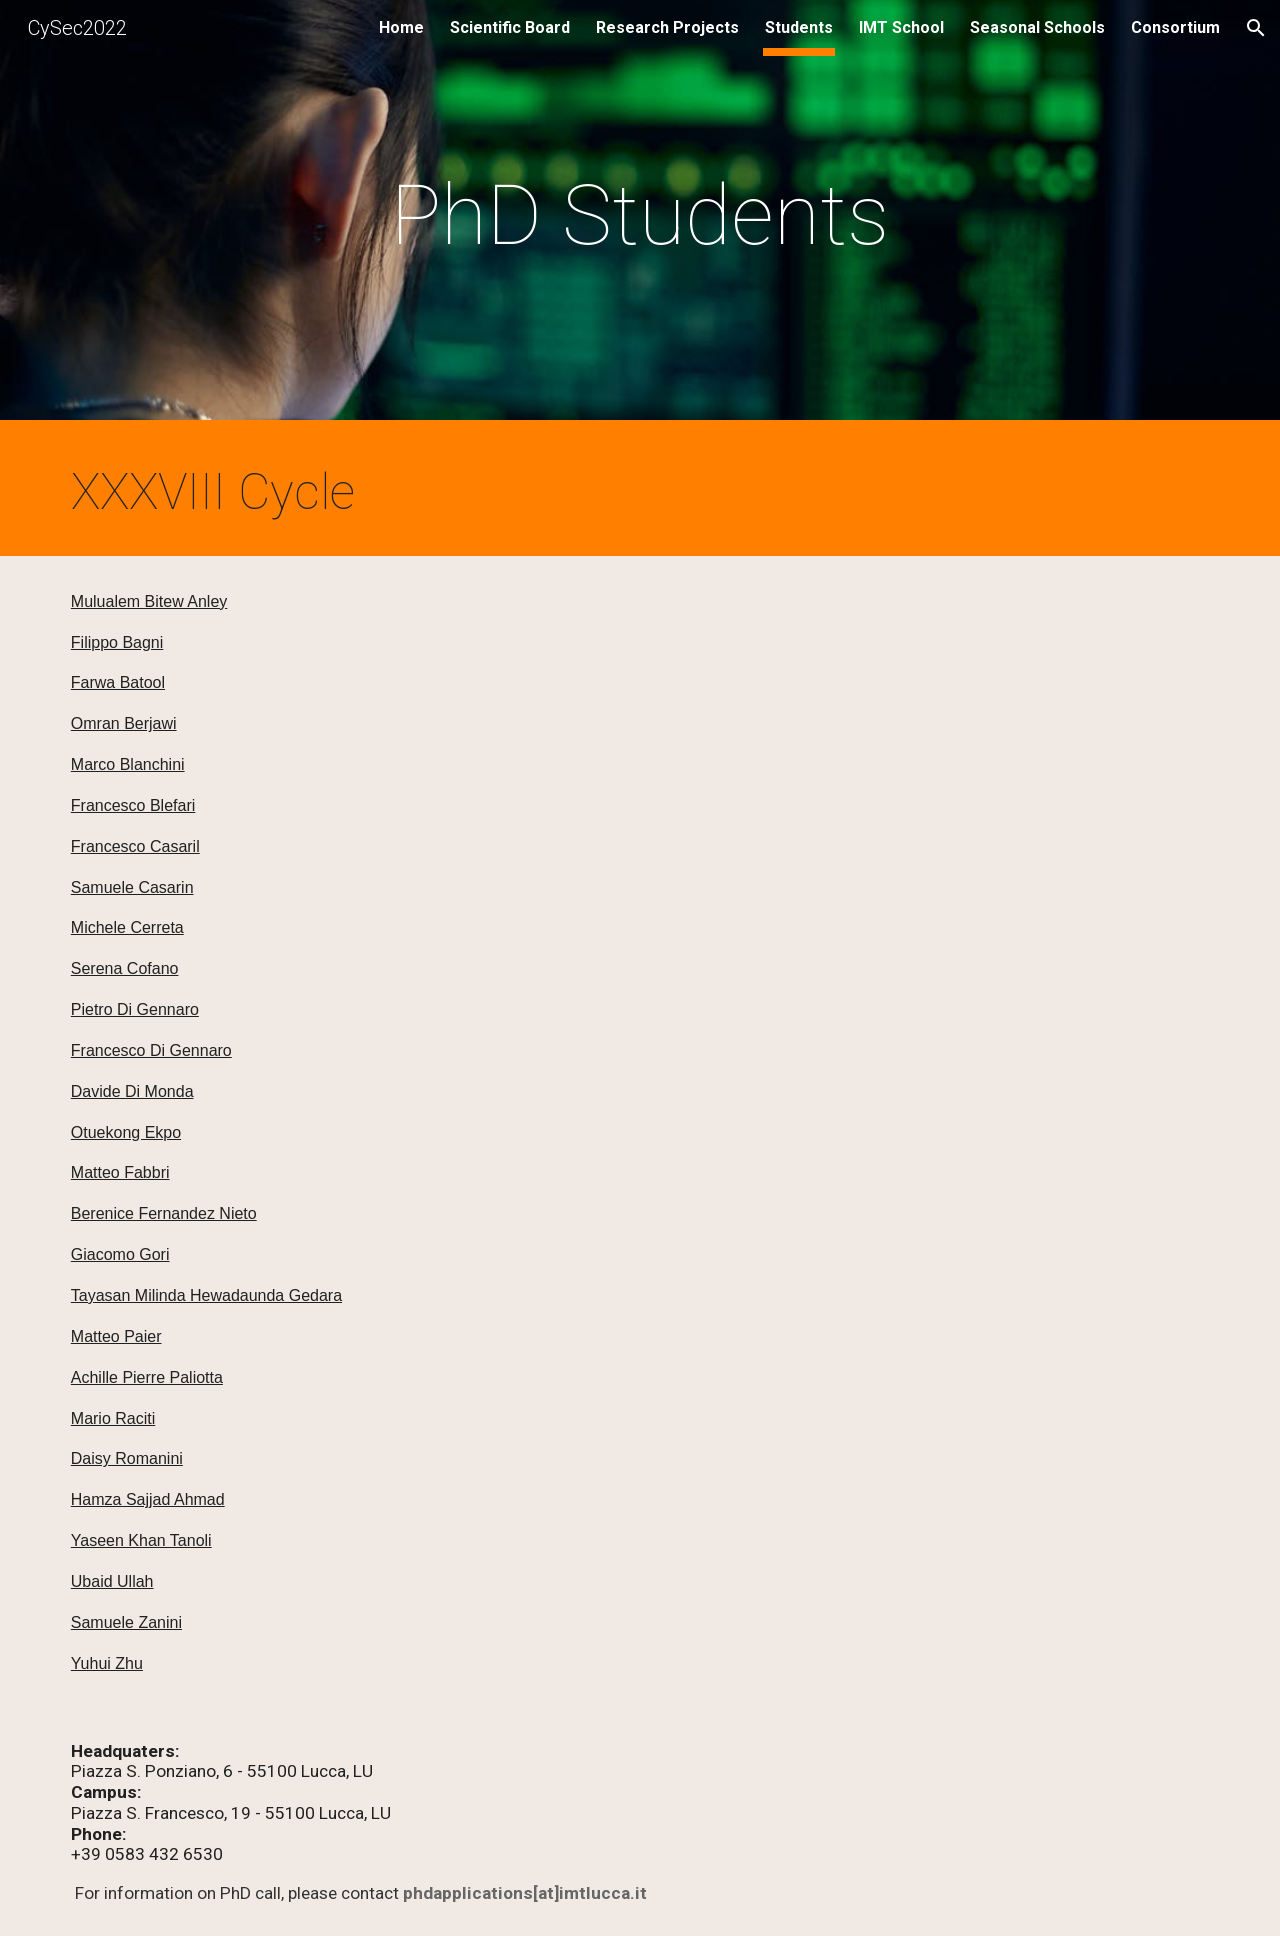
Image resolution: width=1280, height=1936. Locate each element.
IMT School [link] (901, 27)
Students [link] (799, 27)
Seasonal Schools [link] (1037, 27)
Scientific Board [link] (510, 27)
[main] (640, 215)
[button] (1256, 28)
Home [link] (401, 27)
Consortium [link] (1175, 27)
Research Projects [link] (667, 27)
